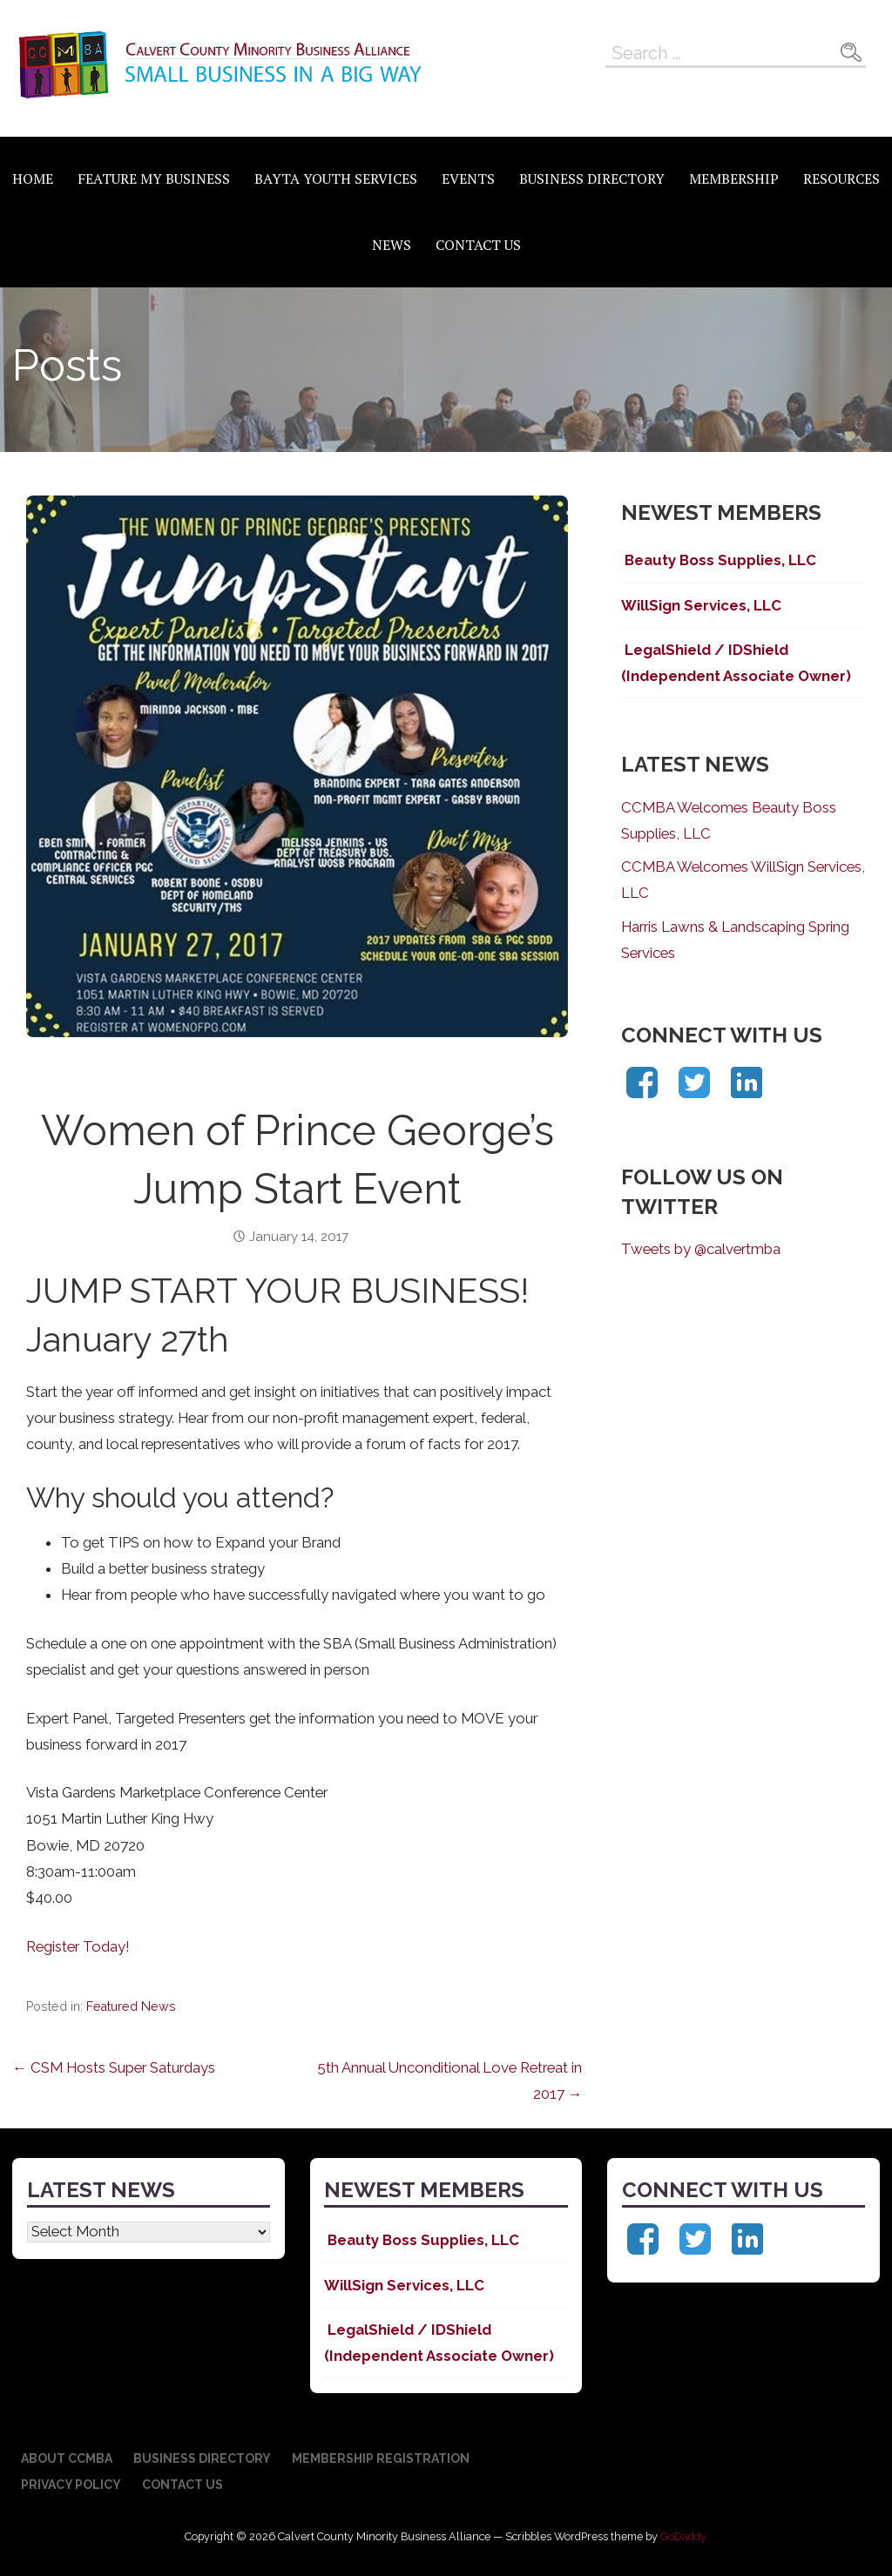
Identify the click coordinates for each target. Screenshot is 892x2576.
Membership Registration (381, 2458)
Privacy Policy (71, 2485)
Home (32, 178)
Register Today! (78, 1946)
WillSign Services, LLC (701, 605)
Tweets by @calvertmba (700, 1249)
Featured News (131, 2006)
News (391, 244)
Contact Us (478, 244)
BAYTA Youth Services (335, 178)
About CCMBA (66, 2458)
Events (468, 178)
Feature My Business (154, 178)
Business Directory (592, 178)
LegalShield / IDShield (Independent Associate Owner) (736, 662)
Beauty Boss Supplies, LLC (718, 560)
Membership (734, 178)
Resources (841, 178)
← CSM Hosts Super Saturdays (113, 2067)
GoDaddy (683, 2536)
